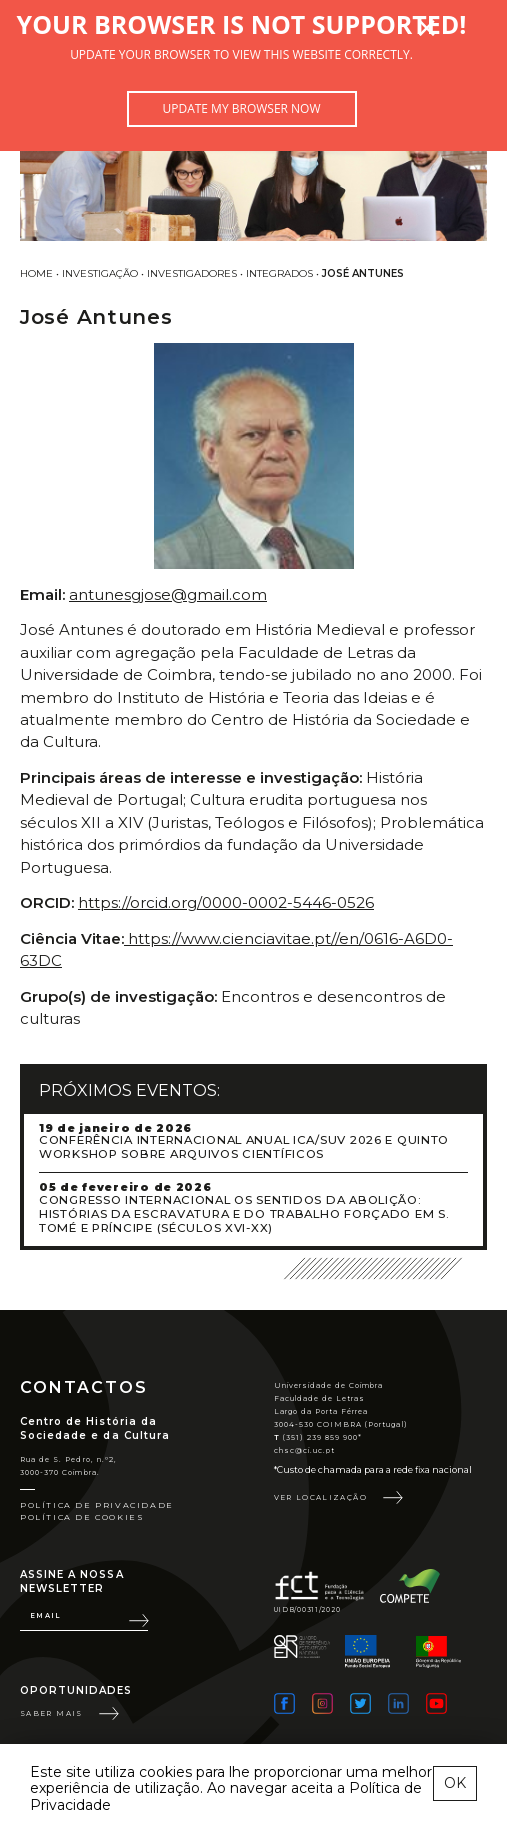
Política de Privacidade (97, 1505)
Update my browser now (241, 108)
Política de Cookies (82, 1517)
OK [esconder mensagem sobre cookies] (455, 1783)
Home (36, 273)
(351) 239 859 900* (318, 1437)
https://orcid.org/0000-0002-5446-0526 (226, 902)
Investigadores (192, 273)
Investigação (100, 273)
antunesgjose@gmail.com (168, 594)
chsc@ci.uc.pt (305, 1450)
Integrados (279, 273)
